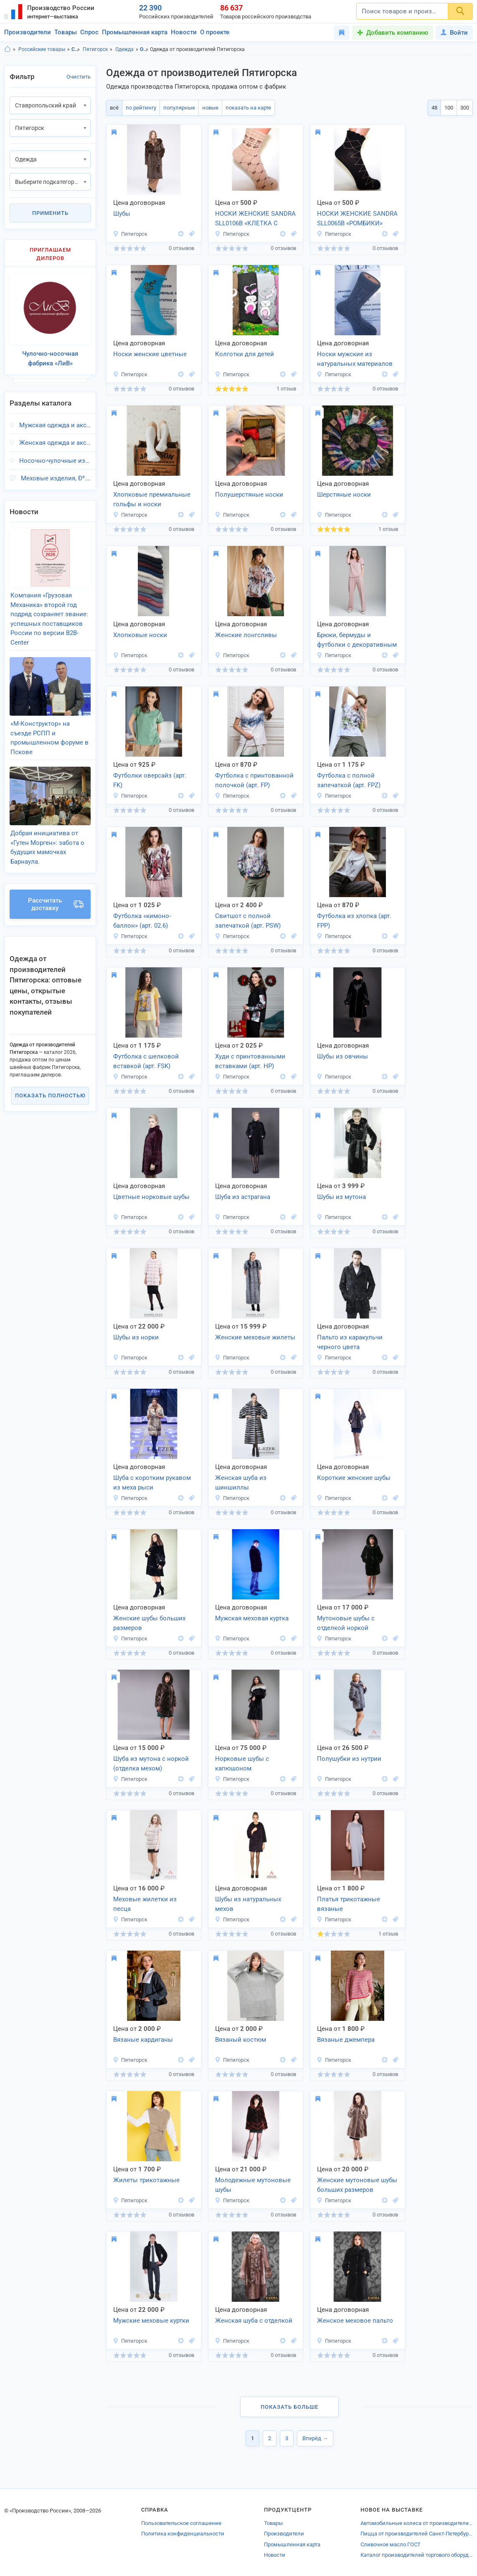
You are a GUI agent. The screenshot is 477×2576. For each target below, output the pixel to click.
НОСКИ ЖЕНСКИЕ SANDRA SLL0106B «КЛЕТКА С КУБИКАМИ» (255, 219)
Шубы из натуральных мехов (248, 1904)
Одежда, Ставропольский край (144, 49)
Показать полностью (50, 1095)
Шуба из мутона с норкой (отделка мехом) (151, 1763)
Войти (454, 32)
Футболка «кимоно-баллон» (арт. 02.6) (142, 920)
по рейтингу (141, 108)
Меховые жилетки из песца (145, 1904)
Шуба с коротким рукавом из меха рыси (152, 1482)
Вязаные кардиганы (143, 2039)
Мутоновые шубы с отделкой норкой (346, 1623)
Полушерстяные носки (249, 494)
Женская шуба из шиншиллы (240, 1482)
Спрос (89, 32)
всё (114, 108)
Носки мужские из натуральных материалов (355, 358)
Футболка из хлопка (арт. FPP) (354, 920)
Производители (27, 32)
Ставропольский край (75, 49)
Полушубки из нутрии (349, 1758)
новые (210, 108)
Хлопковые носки (140, 635)
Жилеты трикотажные (146, 2180)
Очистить (78, 77)
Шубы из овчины (342, 1056)
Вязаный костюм (240, 2039)
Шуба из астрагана (242, 1197)
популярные (179, 108)
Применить (50, 213)
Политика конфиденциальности (182, 2533)
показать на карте (248, 108)
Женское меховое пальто (355, 2320)
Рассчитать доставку (56, 904)
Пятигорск (95, 49)
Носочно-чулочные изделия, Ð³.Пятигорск (55, 460)
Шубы (121, 213)
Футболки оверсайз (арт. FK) (149, 780)
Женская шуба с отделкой (253, 2320)
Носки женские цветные (150, 354)
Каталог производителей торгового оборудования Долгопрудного (416, 2555)
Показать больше (289, 2407)
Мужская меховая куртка (252, 1618)
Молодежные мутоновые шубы (253, 2184)
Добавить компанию (397, 32)
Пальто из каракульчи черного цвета (350, 1342)
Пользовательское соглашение (181, 2523)
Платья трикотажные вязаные (348, 1904)
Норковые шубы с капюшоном (242, 1763)
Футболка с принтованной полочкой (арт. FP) (254, 780)
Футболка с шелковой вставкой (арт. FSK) (146, 1061)
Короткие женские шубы (354, 1478)
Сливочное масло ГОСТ (390, 2544)
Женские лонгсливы (246, 635)
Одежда (124, 49)
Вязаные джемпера (346, 2039)
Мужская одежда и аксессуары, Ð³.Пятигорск (55, 425)
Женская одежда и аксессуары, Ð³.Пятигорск (55, 442)
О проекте (214, 32)
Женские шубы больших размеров (149, 1623)
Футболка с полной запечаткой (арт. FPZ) (349, 780)
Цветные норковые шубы (151, 1197)
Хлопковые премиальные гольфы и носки (151, 499)
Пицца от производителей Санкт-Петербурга (416, 2533)
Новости (184, 32)
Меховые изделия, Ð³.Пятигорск (56, 478)
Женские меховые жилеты (255, 1337)
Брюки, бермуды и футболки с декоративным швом (357, 640)
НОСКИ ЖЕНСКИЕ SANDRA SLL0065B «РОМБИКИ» (357, 218)
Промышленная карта (134, 32)
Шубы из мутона (341, 1197)
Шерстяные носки (344, 494)
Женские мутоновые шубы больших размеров (357, 2184)
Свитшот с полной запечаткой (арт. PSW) (248, 920)
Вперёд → (315, 2438)
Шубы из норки (136, 1337)
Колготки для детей (244, 354)
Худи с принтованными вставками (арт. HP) (250, 1061)
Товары (65, 32)
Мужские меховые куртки (151, 2320)
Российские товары (41, 49)
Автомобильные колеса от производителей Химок (416, 2523)
